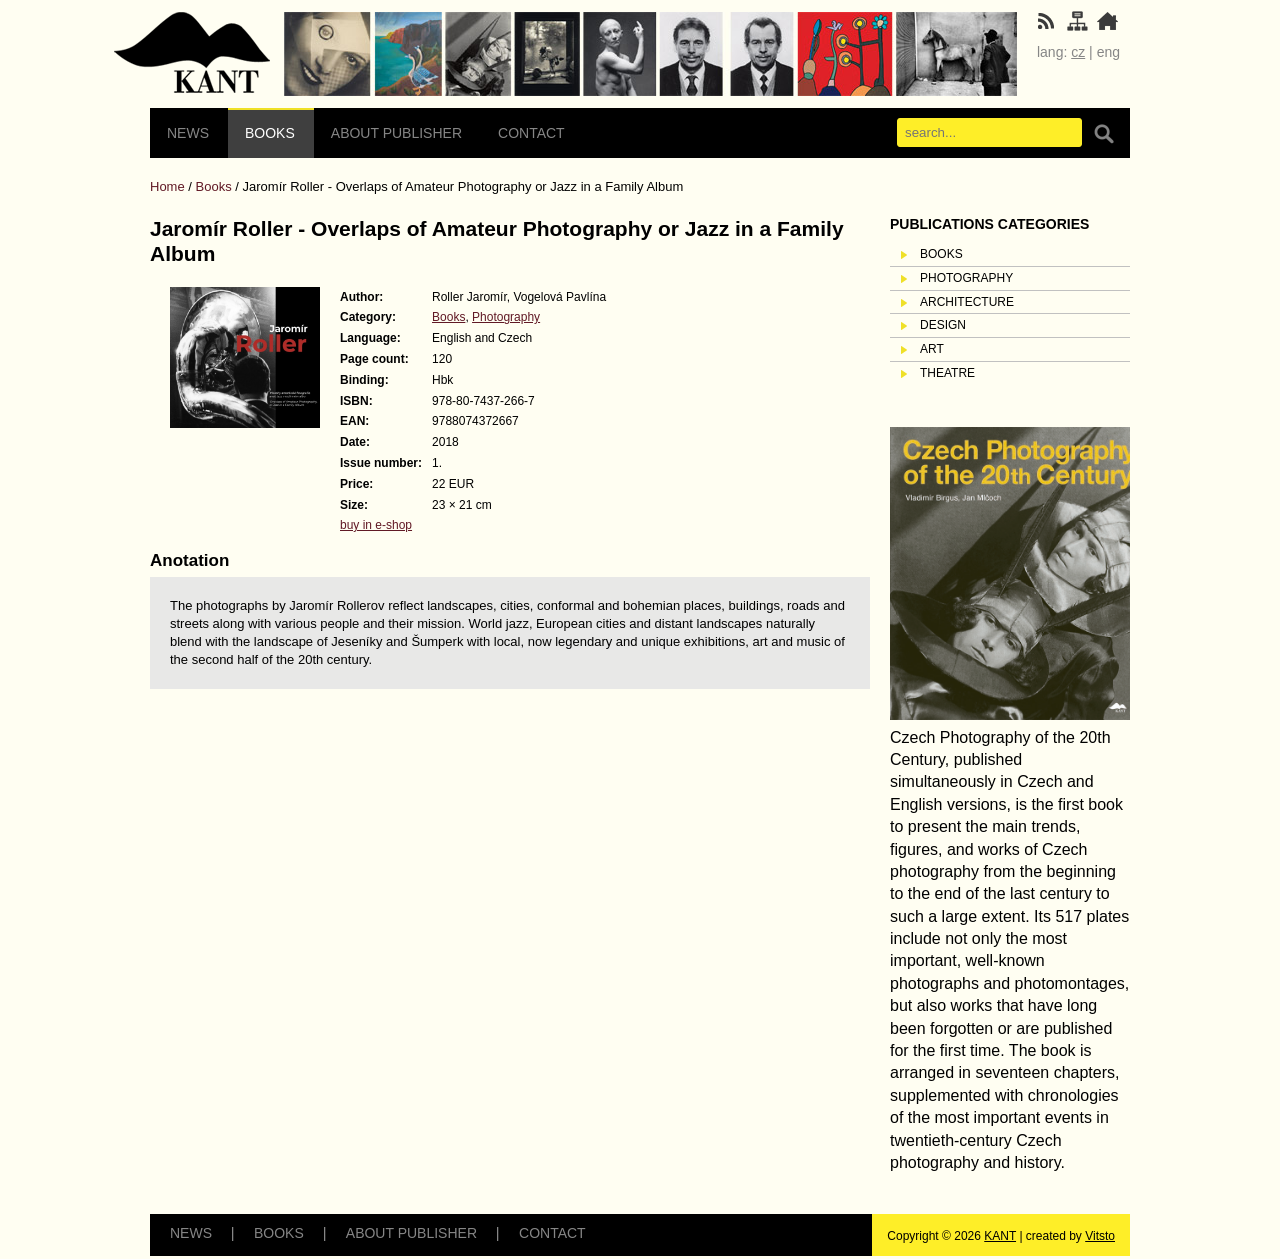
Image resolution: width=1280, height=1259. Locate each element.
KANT (1000, 1236)
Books (270, 133)
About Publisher (396, 133)
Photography (506, 317)
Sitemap (192, 54)
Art (932, 349)
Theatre (947, 373)
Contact (531, 133)
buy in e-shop (376, 525)
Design (943, 325)
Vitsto (1100, 1236)
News (188, 133)
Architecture (967, 302)
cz (1078, 52)
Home (167, 186)
